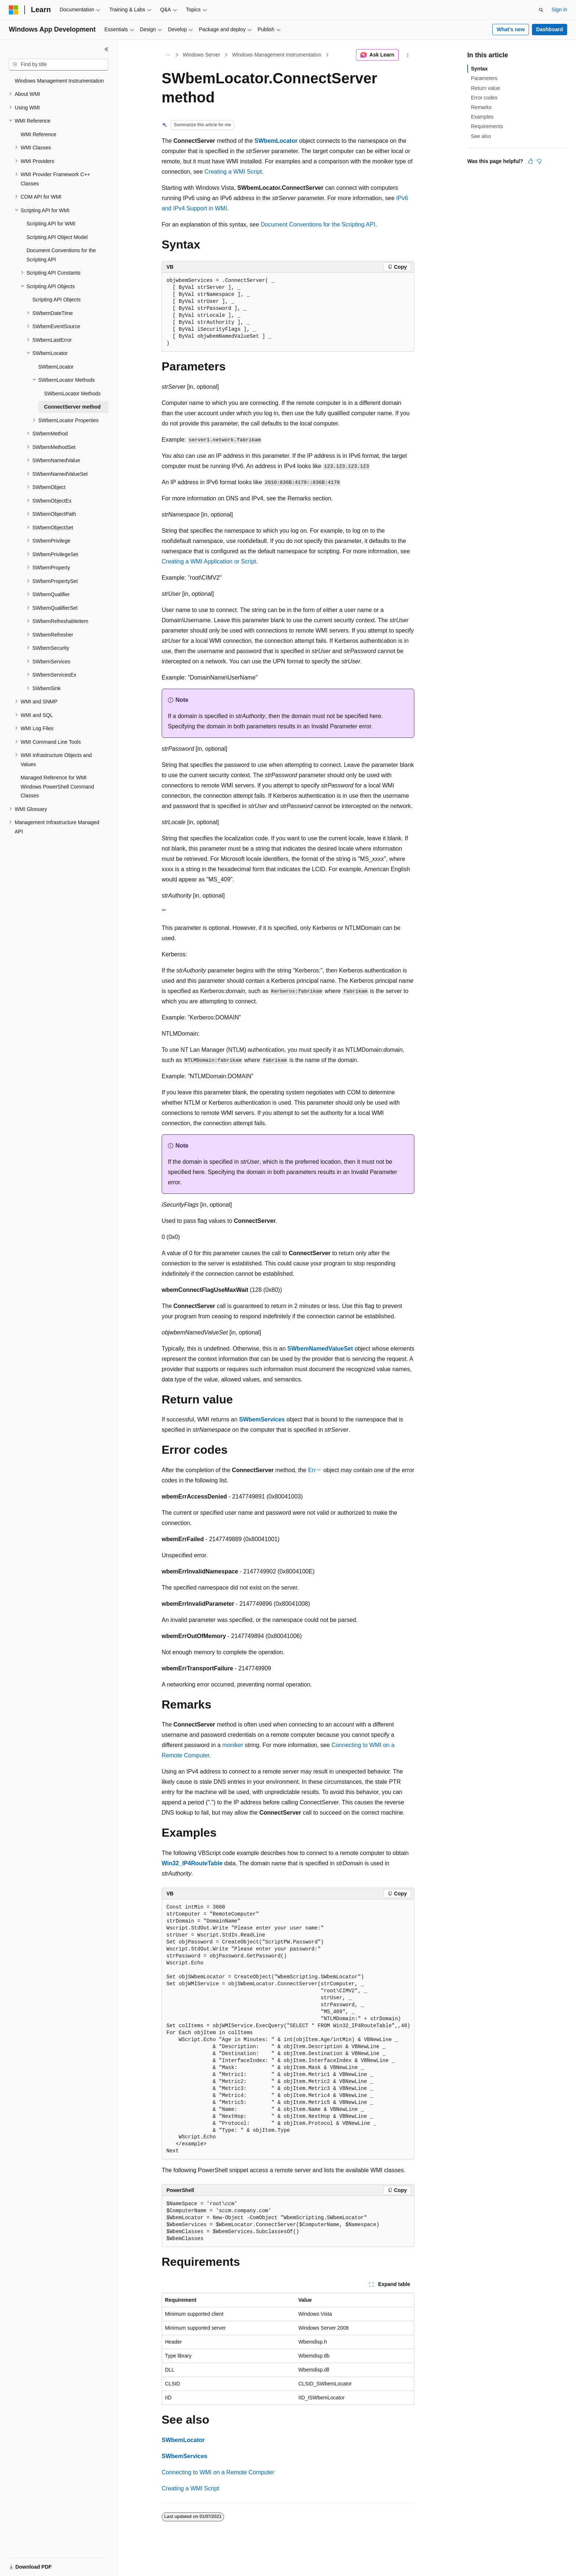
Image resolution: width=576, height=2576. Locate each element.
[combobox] (58, 64)
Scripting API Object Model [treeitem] (57, 237)
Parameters (484, 78)
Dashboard (549, 29)
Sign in (559, 9)
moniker (232, 1745)
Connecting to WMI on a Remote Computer (218, 2472)
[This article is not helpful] (539, 161)
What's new (511, 29)
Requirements (487, 126)
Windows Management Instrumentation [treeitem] (59, 81)
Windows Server (201, 55)
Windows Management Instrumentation (276, 55)
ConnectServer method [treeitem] (72, 407)
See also (481, 136)
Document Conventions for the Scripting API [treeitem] (61, 254)
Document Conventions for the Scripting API (317, 224)
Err (312, 1470)
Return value (485, 88)
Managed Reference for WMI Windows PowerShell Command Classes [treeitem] (57, 786)
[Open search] (541, 10)
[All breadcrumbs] (168, 55)
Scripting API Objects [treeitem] (56, 299)
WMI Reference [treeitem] (38, 134)
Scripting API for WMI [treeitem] (50, 224)
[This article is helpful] (530, 161)
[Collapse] (106, 49)
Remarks (481, 107)
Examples (482, 117)
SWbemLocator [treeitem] (55, 367)
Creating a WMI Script (233, 172)
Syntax (479, 69)
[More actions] (408, 55)
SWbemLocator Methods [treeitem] (72, 393)
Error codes (484, 98)
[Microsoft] (13, 10)
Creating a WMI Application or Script (209, 561)
